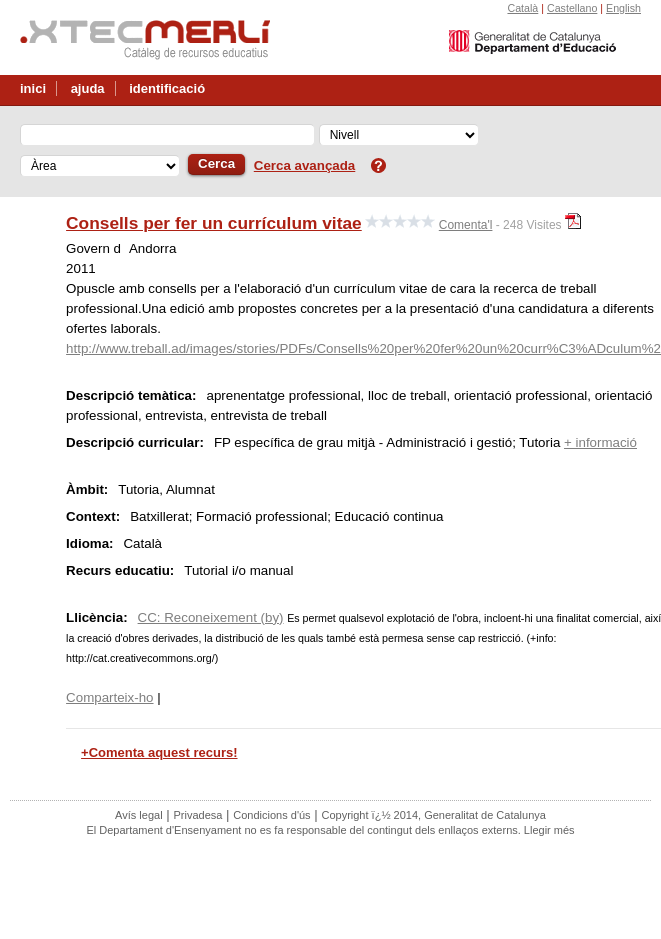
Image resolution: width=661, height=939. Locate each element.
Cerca (216, 163)
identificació (167, 88)
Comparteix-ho (109, 697)
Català (522, 8)
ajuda (88, 88)
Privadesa (197, 815)
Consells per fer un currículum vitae (214, 223)
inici (33, 88)
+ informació (600, 442)
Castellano (572, 8)
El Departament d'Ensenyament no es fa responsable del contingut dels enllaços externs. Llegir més (330, 830)
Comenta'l (466, 225)
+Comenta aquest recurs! (159, 752)
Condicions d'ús (271, 815)
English (623, 8)
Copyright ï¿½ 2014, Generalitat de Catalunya (433, 815)
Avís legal (139, 815)
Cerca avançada (305, 165)
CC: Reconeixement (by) (211, 617)
